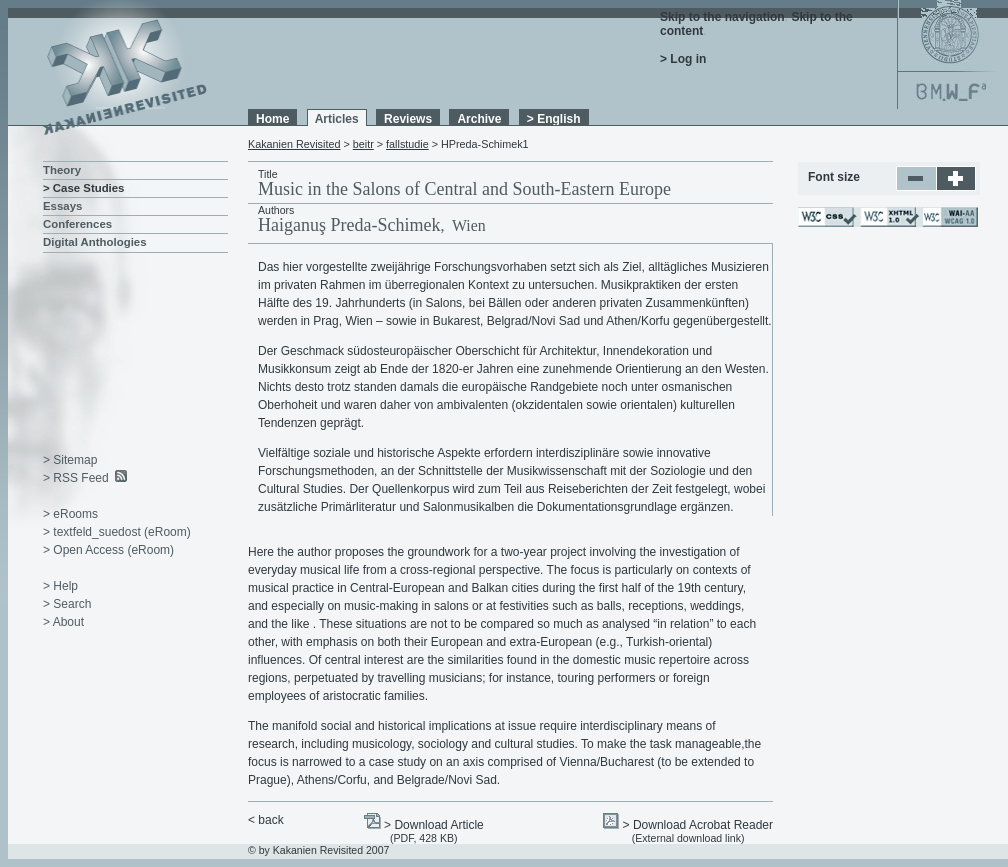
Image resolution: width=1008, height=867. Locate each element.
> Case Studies (83, 188)
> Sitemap (70, 460)
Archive (479, 119)
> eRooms (70, 514)
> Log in (683, 59)
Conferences (77, 224)
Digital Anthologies (95, 242)
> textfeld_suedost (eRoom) (117, 532)
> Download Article (434, 825)
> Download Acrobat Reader (698, 825)
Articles (337, 119)
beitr (363, 144)
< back (266, 820)
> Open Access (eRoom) (108, 550)
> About (63, 622)
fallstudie (407, 144)
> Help (60, 586)
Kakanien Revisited (294, 144)
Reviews (408, 119)
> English (554, 119)
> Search (67, 604)
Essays (62, 206)
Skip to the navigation (722, 17)
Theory (62, 170)
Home (272, 119)
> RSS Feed (76, 478)
